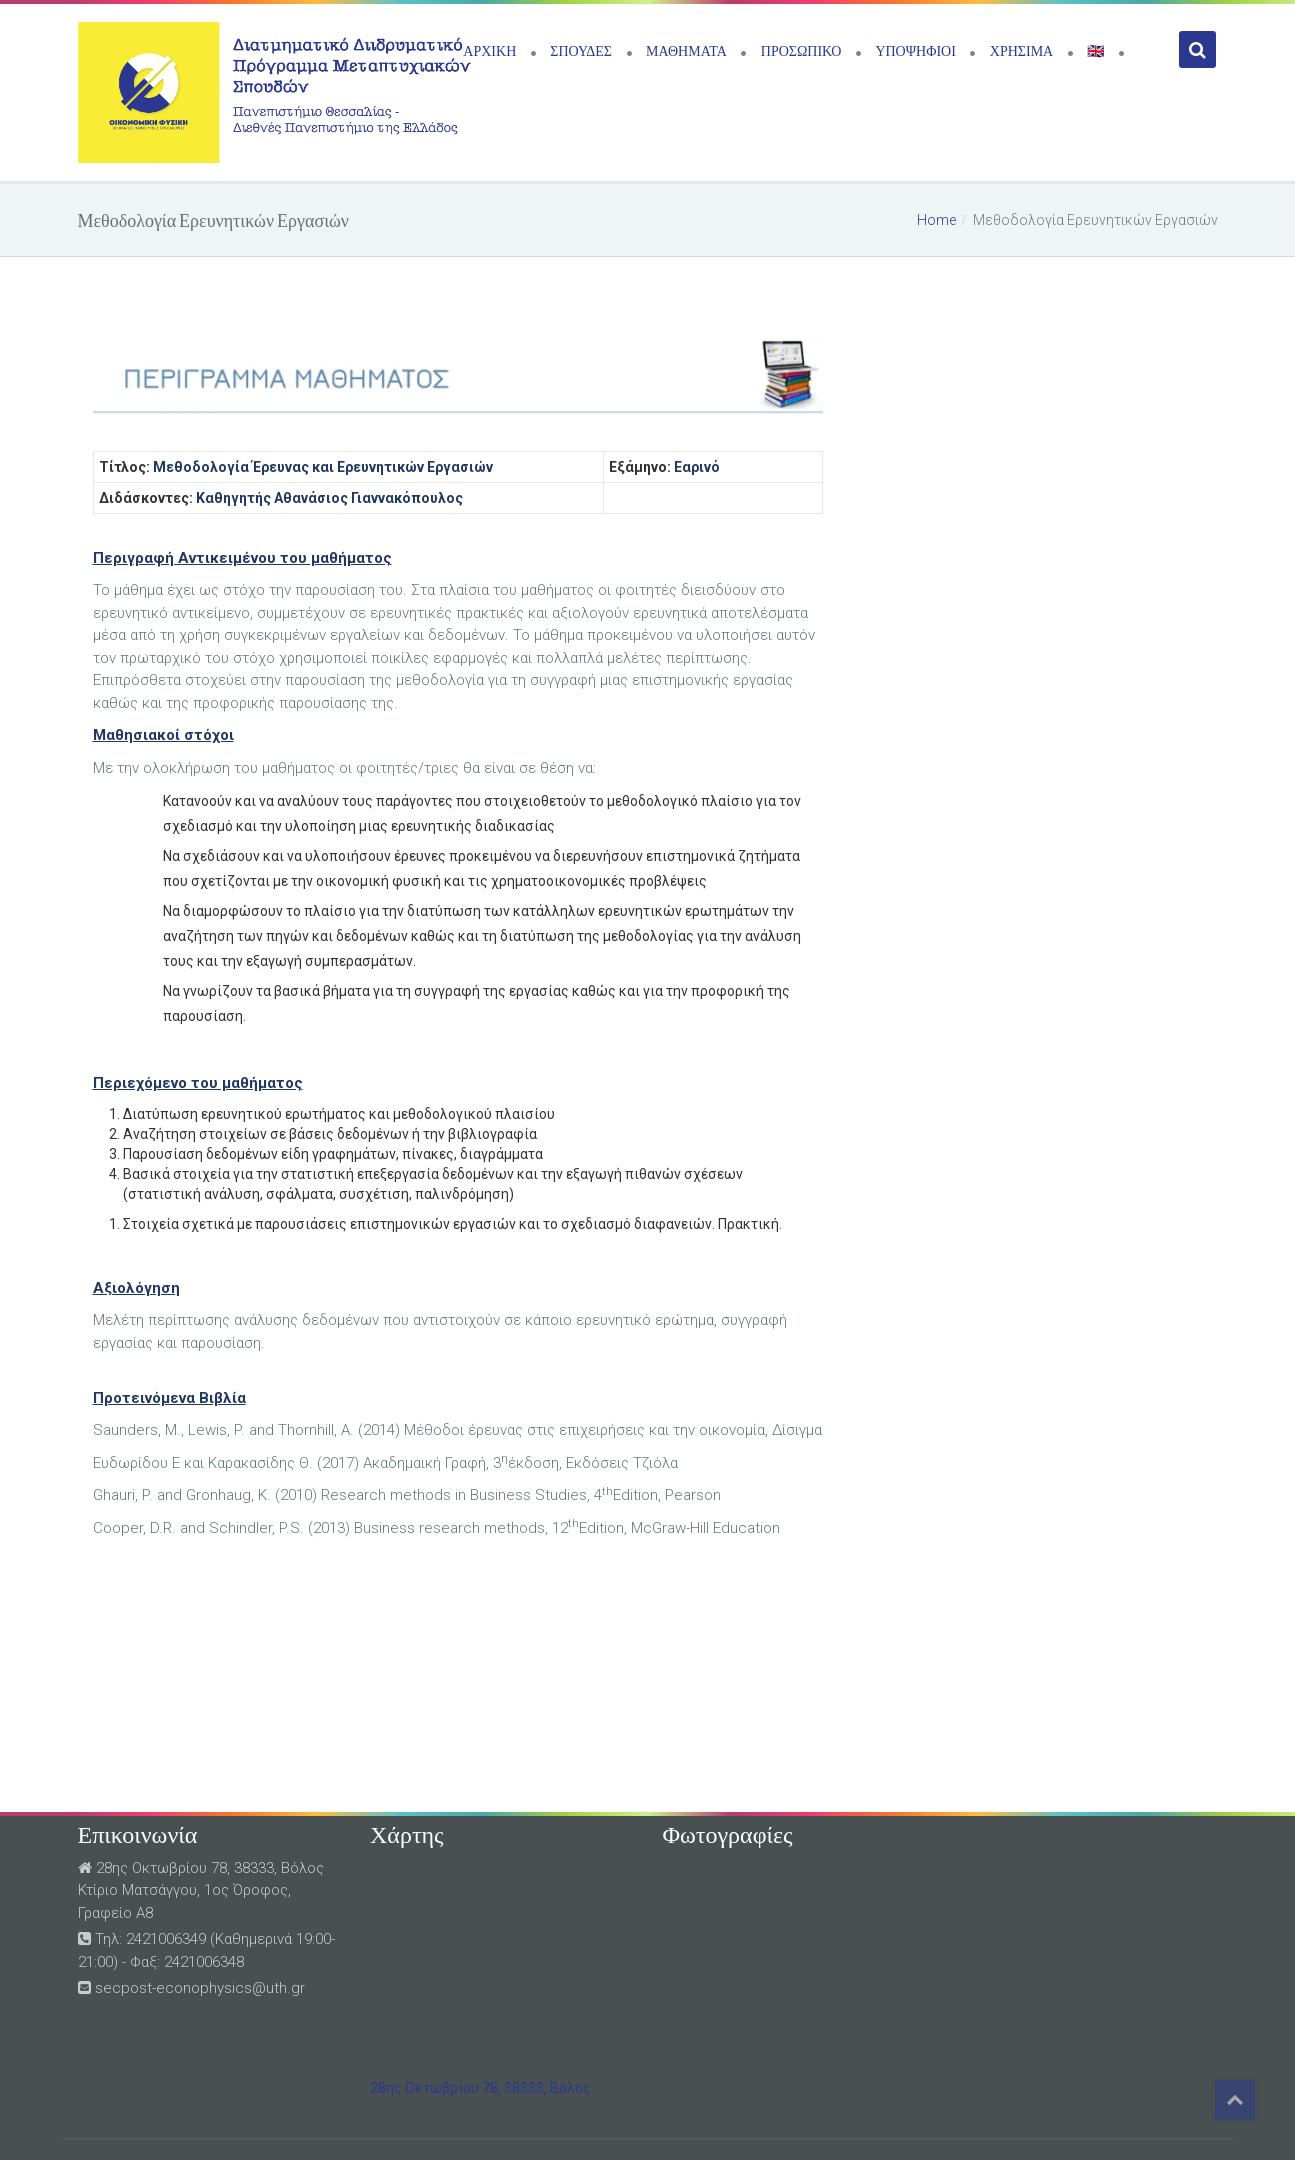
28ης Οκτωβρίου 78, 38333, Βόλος (480, 2088)
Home (936, 220)
